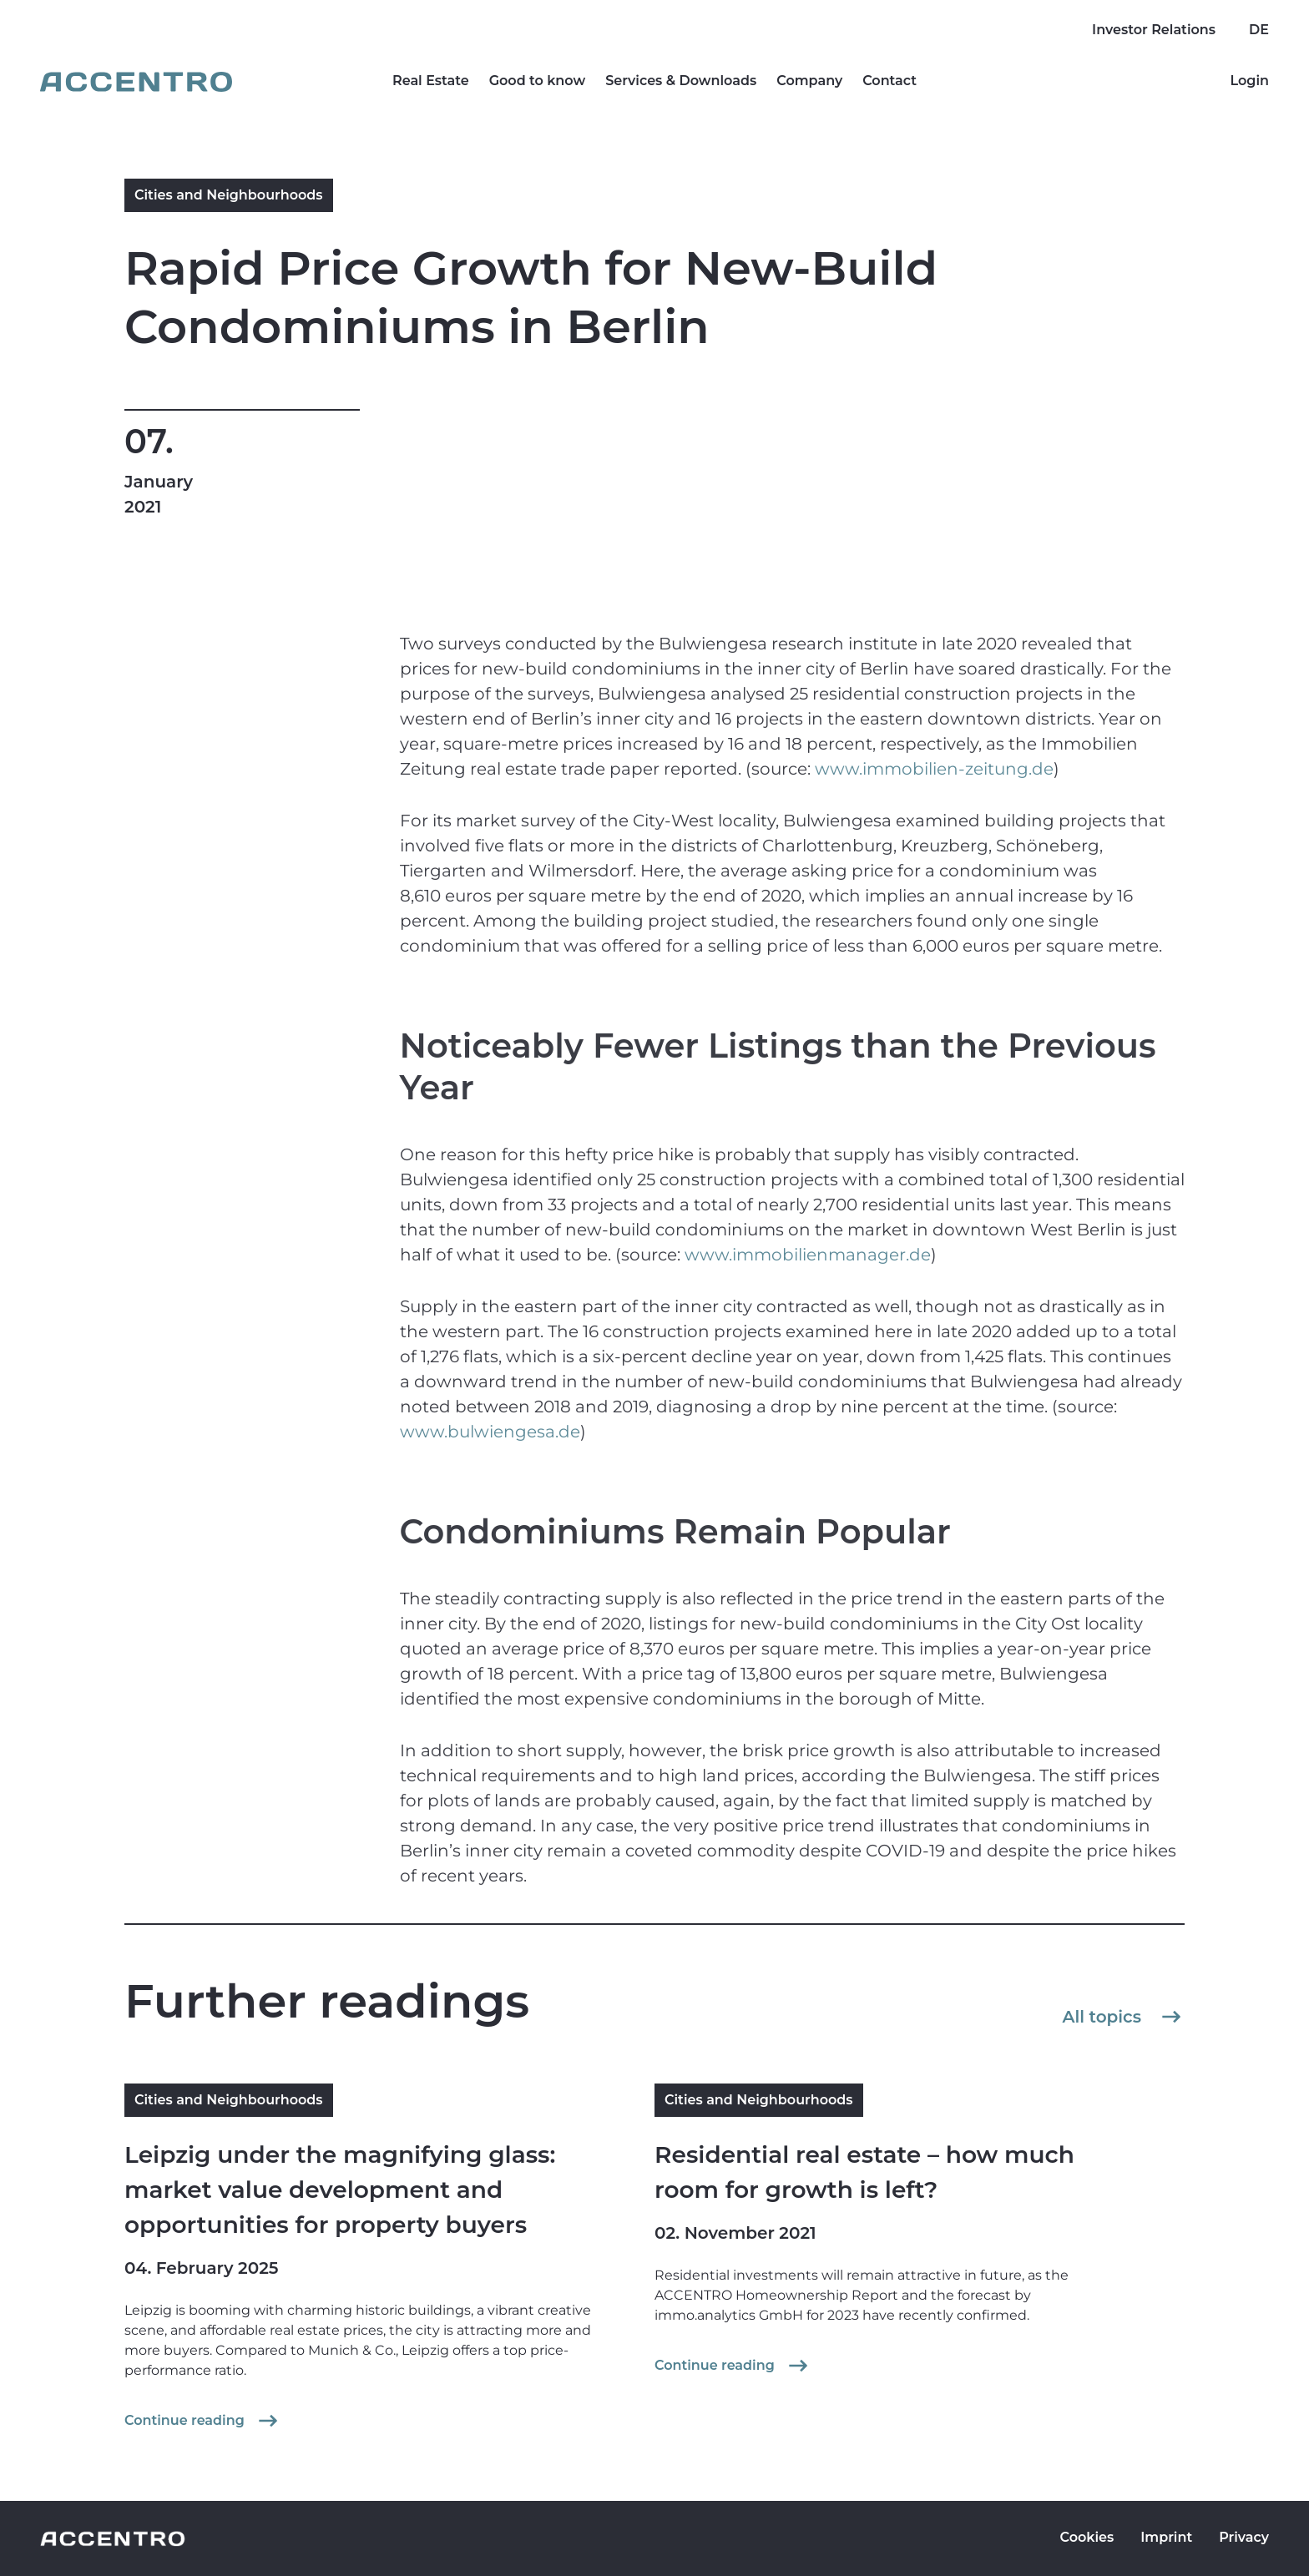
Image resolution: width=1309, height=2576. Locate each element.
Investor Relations (1154, 30)
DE (1259, 30)
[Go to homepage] (136, 82)
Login (1249, 80)
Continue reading (202, 2420)
